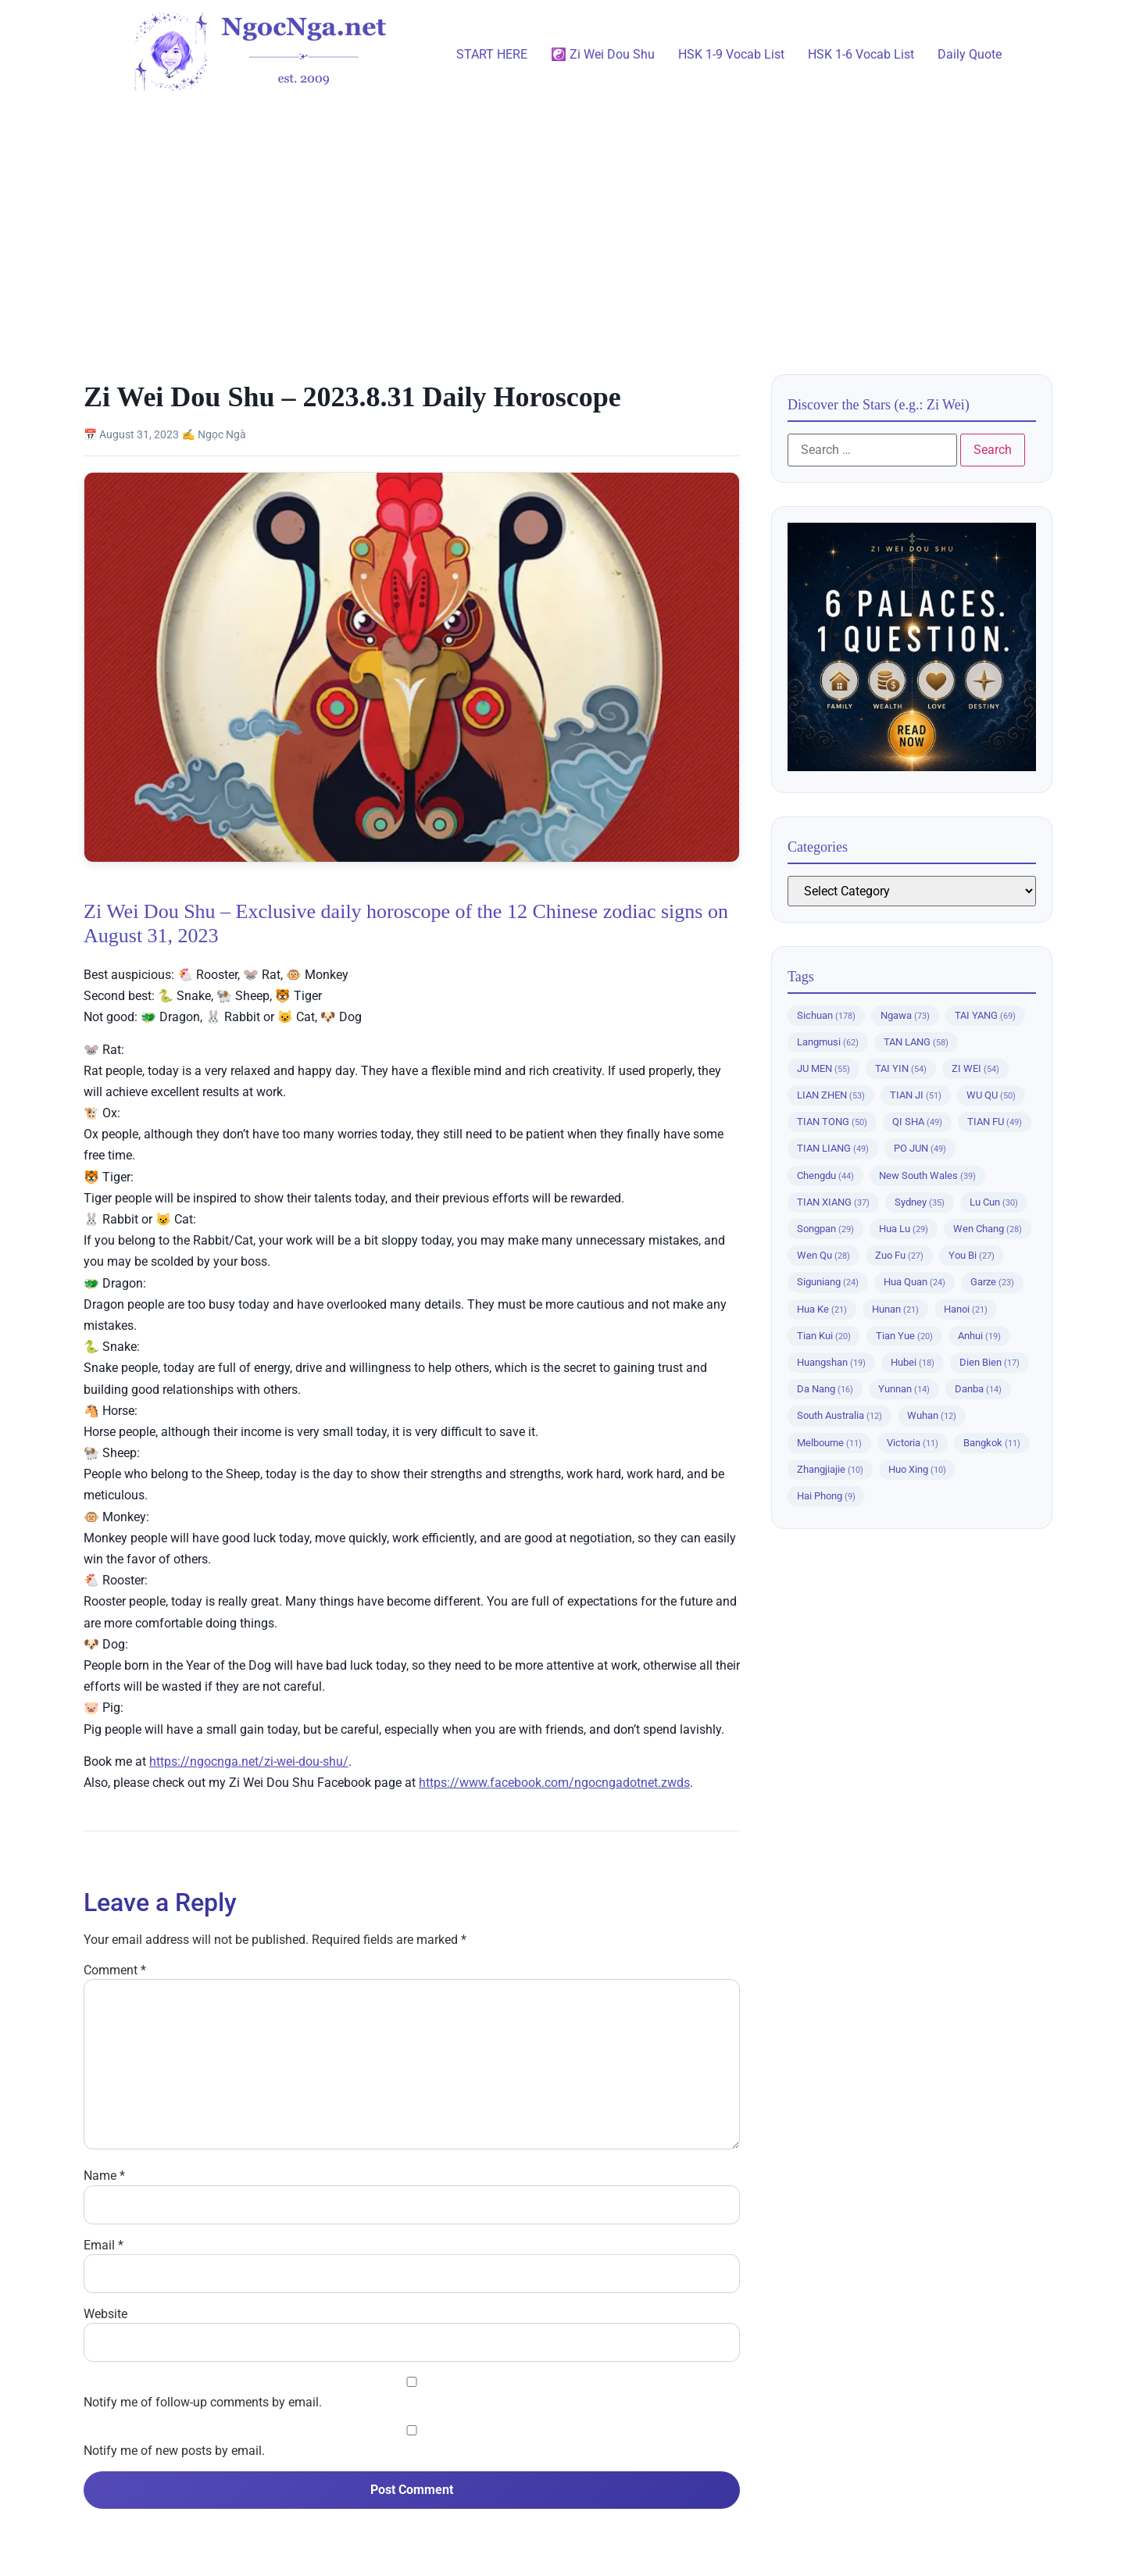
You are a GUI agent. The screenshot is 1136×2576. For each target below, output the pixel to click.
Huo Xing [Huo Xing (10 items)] (917, 1469)
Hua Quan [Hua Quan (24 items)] (914, 1282)
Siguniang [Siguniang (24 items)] (828, 1282)
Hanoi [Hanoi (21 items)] (966, 1309)
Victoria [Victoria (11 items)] (912, 1443)
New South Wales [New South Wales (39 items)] (927, 1175)
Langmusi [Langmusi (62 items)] (828, 1042)
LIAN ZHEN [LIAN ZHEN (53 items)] (831, 1095)
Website (105, 2314)
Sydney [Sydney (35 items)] (920, 1202)
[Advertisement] (568, 225)
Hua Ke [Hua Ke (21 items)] (822, 1309)
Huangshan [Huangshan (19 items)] (831, 1362)
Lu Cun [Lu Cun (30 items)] (994, 1202)
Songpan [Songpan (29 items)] (825, 1228)
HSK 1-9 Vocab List (731, 54)
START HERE (491, 54)
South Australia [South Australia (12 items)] (839, 1415)
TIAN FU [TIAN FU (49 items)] (994, 1121)
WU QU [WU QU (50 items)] (991, 1095)
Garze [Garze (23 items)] (992, 1282)
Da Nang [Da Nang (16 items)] (825, 1389)
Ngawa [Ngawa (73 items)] (905, 1015)
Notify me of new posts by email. (174, 2451)
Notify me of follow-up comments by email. (203, 2402)
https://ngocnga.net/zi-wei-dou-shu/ (248, 1761)
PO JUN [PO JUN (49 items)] (920, 1148)
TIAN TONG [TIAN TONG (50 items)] (832, 1121)
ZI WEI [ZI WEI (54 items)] (975, 1068)
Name (104, 2176)
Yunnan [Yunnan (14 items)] (904, 1389)
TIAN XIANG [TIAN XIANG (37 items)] (833, 1202)
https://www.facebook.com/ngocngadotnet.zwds (554, 1782)
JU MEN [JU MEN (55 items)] (823, 1068)
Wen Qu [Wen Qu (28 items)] (823, 1255)
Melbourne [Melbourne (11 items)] (829, 1443)
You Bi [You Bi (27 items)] (971, 1255)
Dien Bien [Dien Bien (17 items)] (989, 1362)
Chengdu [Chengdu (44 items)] (825, 1175)
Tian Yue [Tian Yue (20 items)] (904, 1336)
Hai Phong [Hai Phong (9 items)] (826, 1496)
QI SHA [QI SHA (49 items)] (917, 1121)
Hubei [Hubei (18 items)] (912, 1362)
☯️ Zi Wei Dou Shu (603, 54)
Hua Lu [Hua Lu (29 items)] (903, 1228)
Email (103, 2245)
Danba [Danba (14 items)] (978, 1389)
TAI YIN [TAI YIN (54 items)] (901, 1068)
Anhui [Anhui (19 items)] (979, 1336)
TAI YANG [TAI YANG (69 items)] (985, 1015)
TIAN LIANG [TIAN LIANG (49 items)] (833, 1148)
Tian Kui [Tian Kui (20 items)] (824, 1336)
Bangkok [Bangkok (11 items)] (991, 1443)
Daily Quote (970, 54)
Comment (115, 1970)
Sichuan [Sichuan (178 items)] (826, 1015)
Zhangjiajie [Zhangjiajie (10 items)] (830, 1469)
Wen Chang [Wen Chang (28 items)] (987, 1228)
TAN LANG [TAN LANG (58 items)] (916, 1042)
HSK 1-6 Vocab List (861, 54)
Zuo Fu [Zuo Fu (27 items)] (899, 1255)
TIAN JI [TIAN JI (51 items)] (915, 1095)
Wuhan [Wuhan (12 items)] (931, 1415)
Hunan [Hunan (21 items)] (895, 1309)
